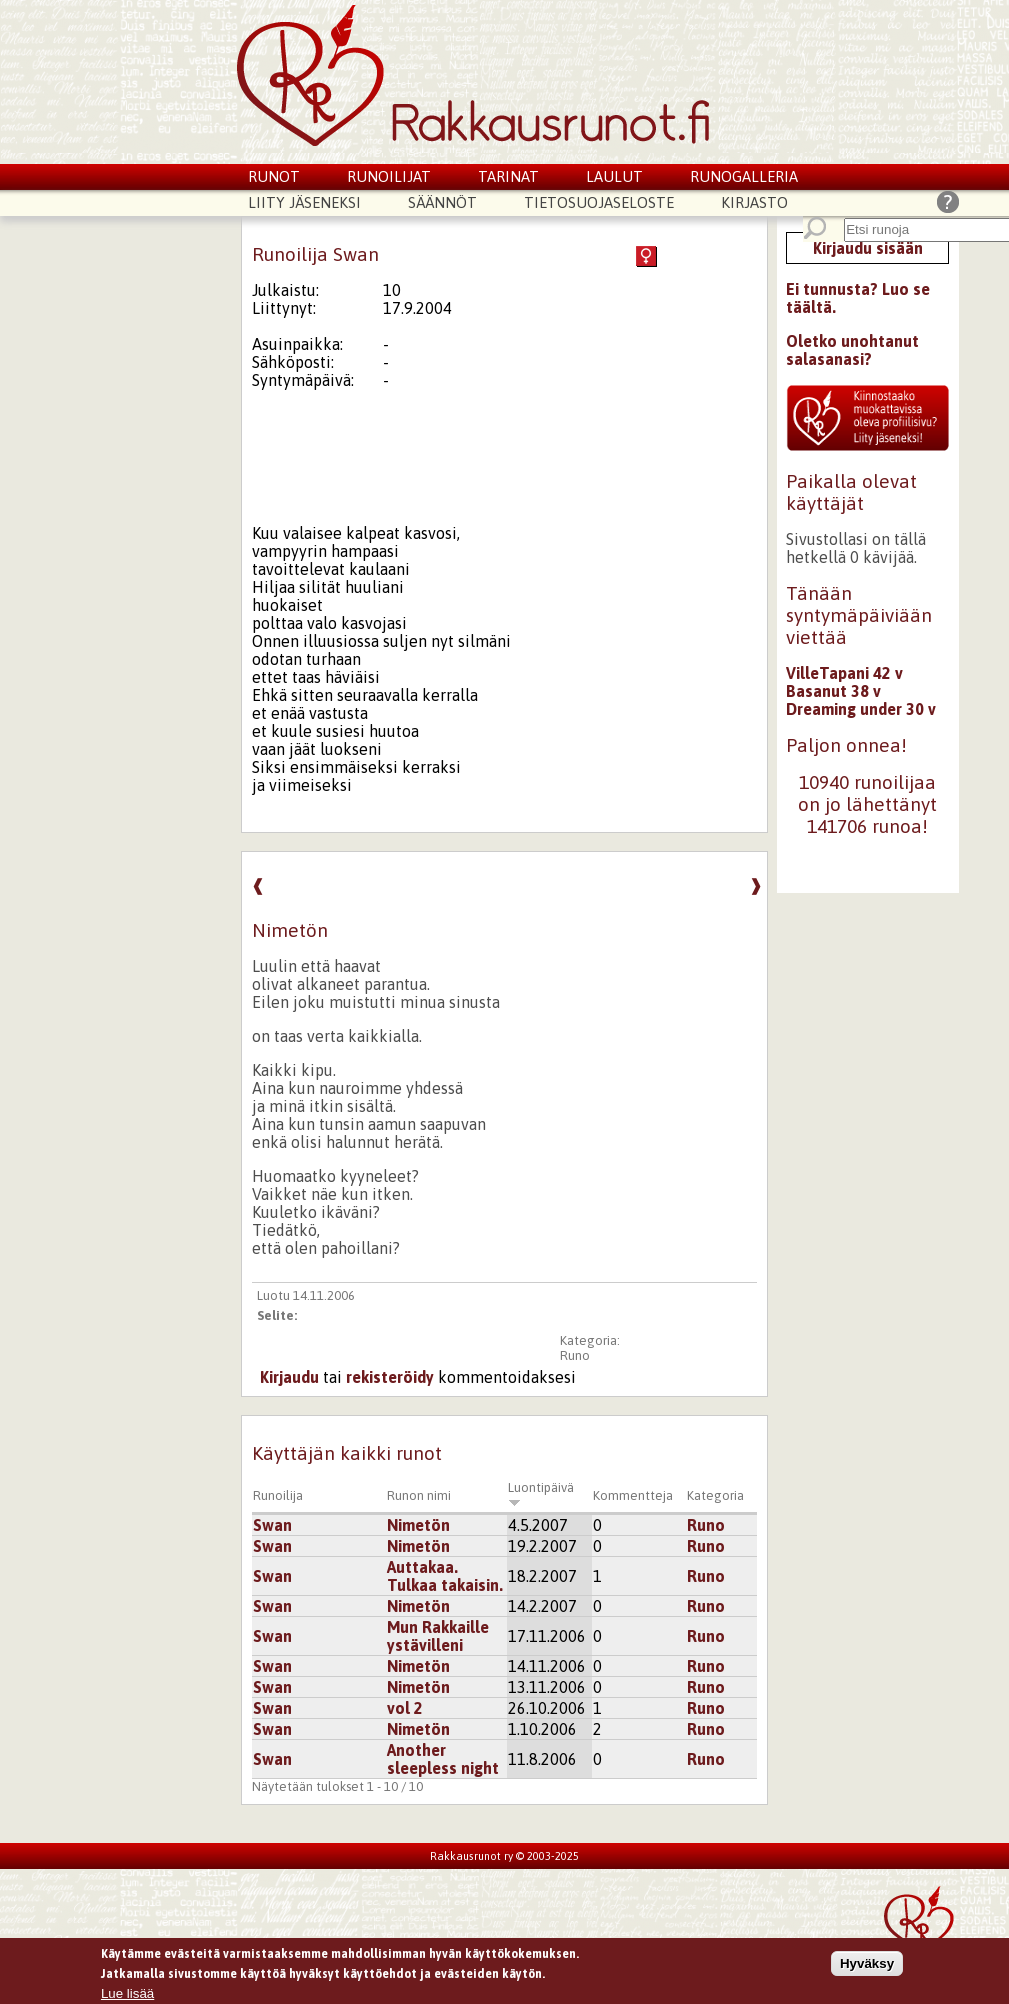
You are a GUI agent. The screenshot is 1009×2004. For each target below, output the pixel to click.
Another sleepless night (443, 1759)
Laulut (614, 176)
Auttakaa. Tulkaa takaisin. (445, 1576)
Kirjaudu (289, 1377)
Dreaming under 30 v (861, 709)
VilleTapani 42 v (844, 673)
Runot (274, 176)
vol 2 (405, 1708)
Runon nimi (419, 1495)
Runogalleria (744, 176)
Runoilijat (389, 176)
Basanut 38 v (833, 691)
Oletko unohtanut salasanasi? (852, 350)
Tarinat (508, 176)
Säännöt (442, 202)
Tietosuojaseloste (599, 202)
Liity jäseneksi (304, 202)
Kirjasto (754, 202)
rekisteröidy (390, 1377)
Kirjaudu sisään (868, 248)
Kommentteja (633, 1495)
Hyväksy (867, 1968)
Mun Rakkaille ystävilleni (438, 1636)
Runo (575, 1355)
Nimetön (418, 1525)
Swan (272, 1525)
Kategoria (715, 1495)
